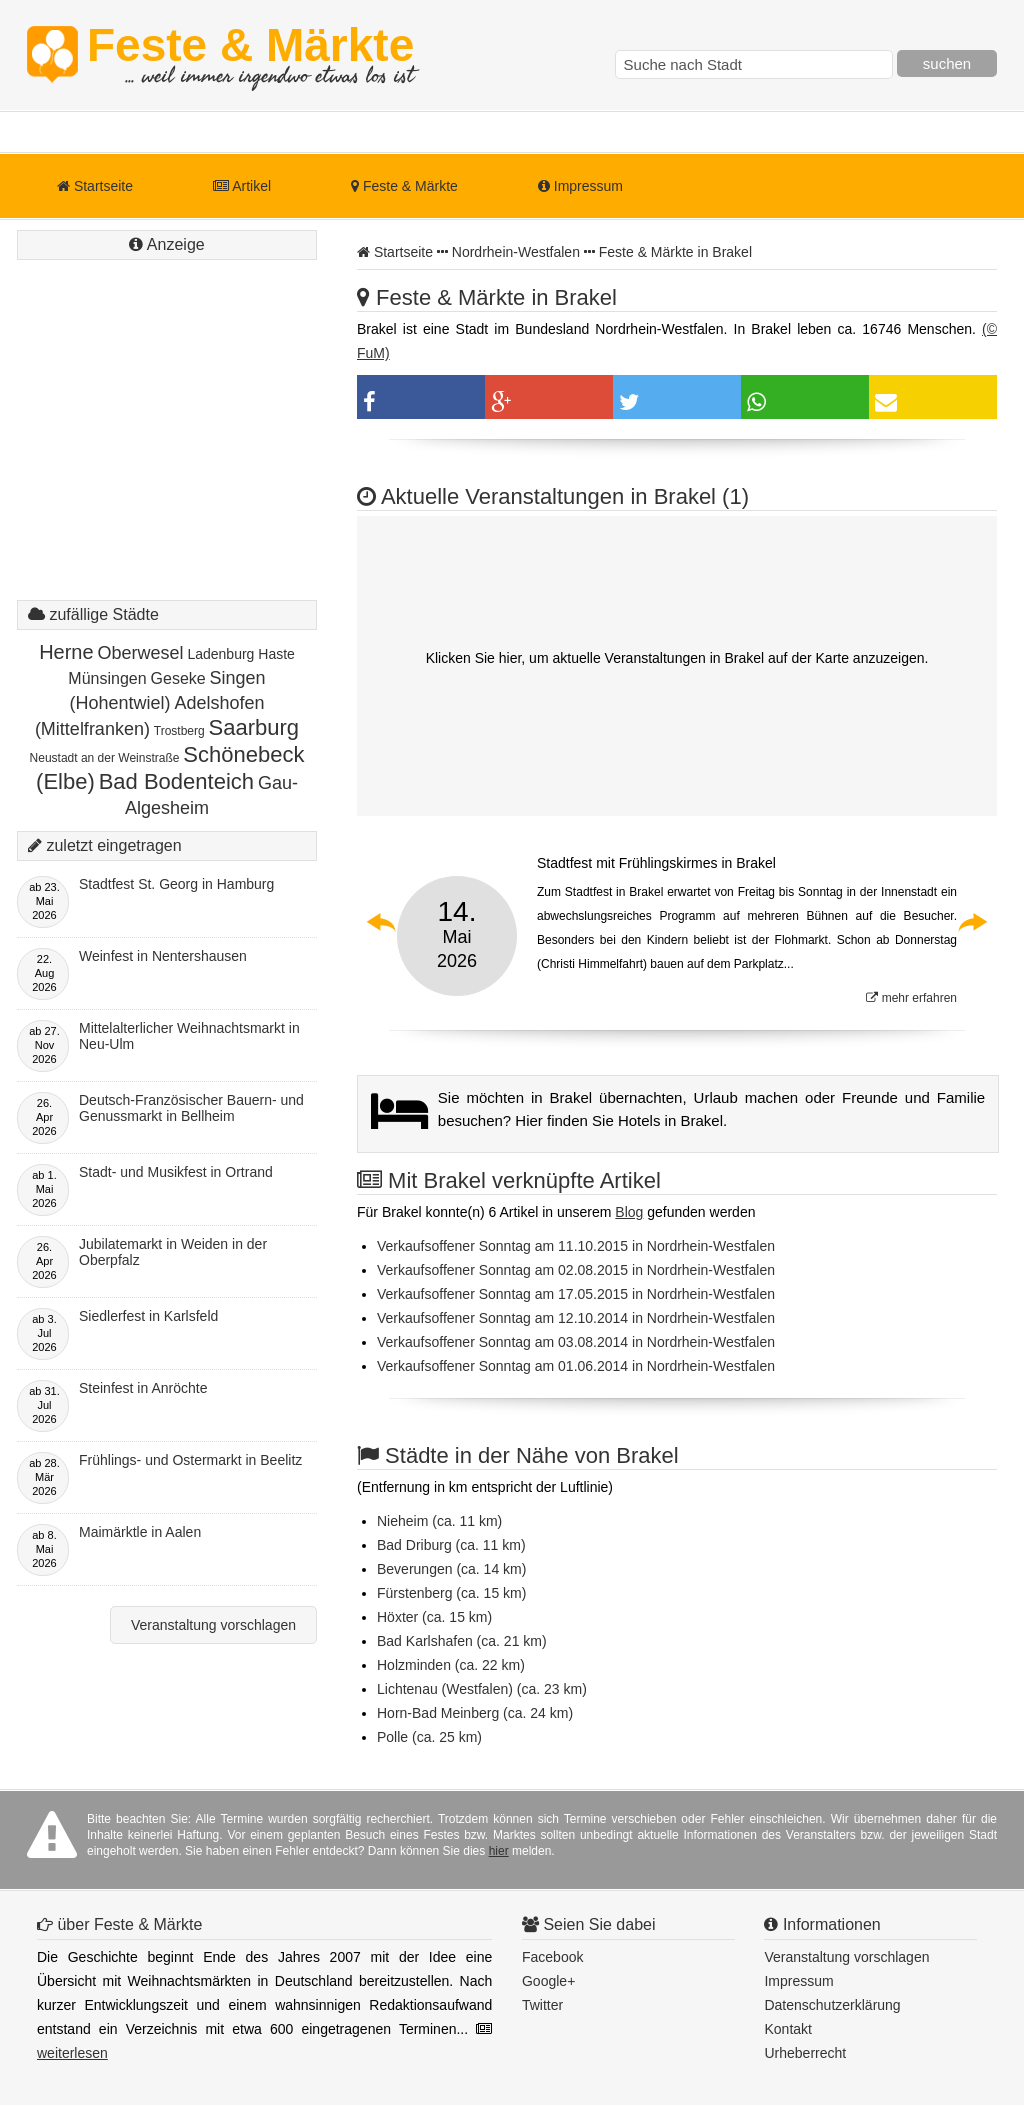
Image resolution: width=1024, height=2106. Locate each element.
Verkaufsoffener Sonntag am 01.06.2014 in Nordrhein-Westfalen (576, 1366)
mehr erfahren (911, 998)
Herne (66, 652)
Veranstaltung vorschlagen (213, 1625)
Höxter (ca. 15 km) (434, 1617)
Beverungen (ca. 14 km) (451, 1569)
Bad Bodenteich (176, 781)
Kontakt (787, 2029)
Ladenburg (220, 654)
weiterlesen (72, 2053)
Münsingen (107, 678)
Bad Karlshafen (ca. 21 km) (462, 1641)
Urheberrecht (805, 2053)
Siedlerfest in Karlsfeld (148, 1316)
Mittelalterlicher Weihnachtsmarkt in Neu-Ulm (189, 1036)
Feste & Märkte (250, 55)
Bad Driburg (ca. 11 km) (451, 1545)
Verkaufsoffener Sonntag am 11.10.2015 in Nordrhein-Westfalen (576, 1246)
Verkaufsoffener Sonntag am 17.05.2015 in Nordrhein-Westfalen (576, 1294)
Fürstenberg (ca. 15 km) (451, 1593)
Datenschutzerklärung (832, 2005)
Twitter (542, 2005)
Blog (629, 1212)
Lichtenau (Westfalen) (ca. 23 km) (482, 1689)
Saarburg (254, 727)
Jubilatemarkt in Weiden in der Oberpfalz (173, 1252)
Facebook (552, 1957)
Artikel (242, 186)
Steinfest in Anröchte (143, 1388)
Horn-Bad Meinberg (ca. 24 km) (475, 1713)
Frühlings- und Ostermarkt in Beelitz (190, 1460)
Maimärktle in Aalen (140, 1532)
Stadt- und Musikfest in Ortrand (176, 1172)
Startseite (95, 186)
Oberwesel (141, 653)
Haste (276, 654)
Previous (382, 922)
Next (972, 922)
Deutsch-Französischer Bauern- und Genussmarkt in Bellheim (191, 1108)
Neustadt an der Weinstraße (105, 758)
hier (499, 1851)
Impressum (580, 186)
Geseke (178, 678)
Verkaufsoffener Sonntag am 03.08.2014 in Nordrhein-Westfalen (576, 1342)
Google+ (548, 1981)
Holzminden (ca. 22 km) (451, 1665)
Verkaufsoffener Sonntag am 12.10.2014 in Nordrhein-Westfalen (576, 1318)
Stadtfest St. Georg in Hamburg (176, 884)
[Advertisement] (167, 450)
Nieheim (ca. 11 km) (439, 1521)
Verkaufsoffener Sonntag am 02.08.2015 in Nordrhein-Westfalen (576, 1270)
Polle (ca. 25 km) (429, 1737)
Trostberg (179, 731)
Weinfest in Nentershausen (163, 956)
